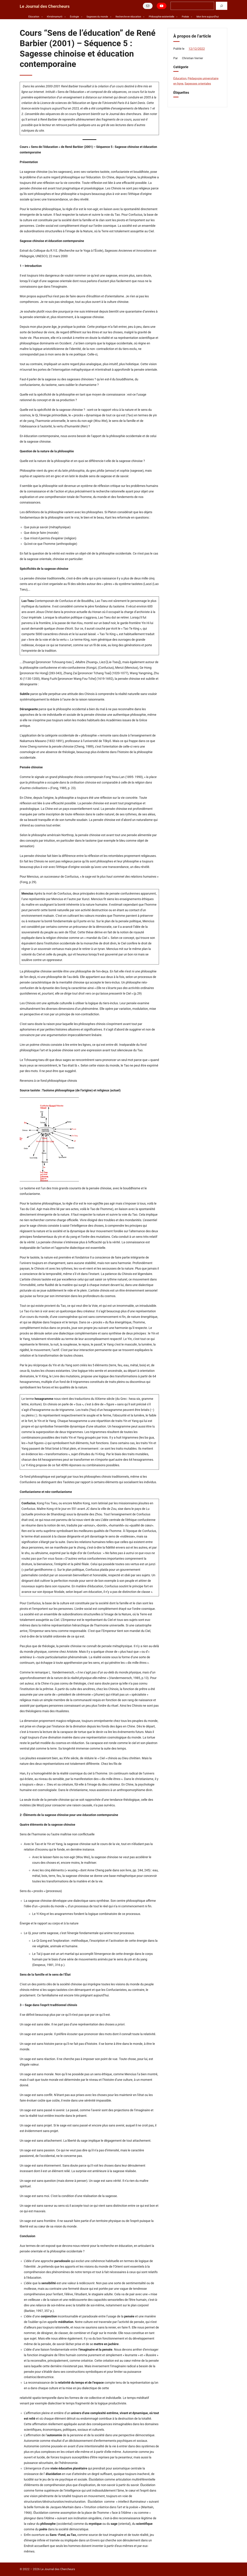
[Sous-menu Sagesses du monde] (110, 16)
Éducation (179, 78)
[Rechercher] (221, 6)
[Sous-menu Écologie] (81, 16)
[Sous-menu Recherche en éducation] (143, 16)
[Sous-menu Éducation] (42, 16)
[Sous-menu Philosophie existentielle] (176, 16)
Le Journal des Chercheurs (45, 6)
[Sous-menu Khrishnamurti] (65, 16)
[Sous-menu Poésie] (191, 16)
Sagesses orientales (198, 83)
